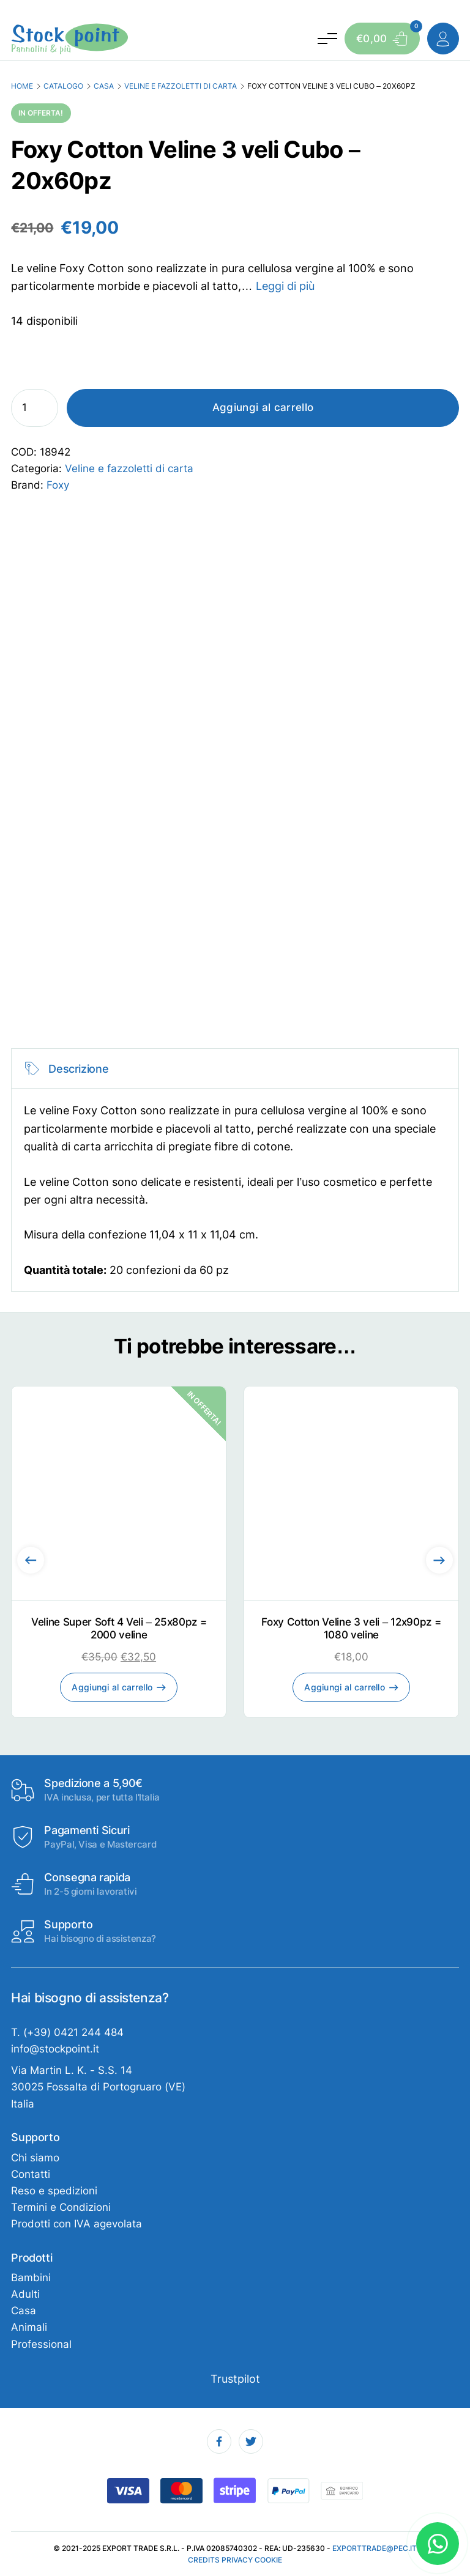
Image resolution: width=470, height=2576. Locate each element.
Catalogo (63, 86)
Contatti (30, 2174)
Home (22, 86)
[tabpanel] (234, 1170)
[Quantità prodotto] (34, 407)
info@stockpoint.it (55, 2049)
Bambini (31, 2277)
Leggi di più (285, 285)
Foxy (58, 485)
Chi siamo (35, 2158)
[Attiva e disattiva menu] (327, 38)
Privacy (237, 2559)
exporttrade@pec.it (374, 2548)
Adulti (25, 2294)
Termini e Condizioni (61, 2207)
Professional (41, 2344)
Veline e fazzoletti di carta (180, 86)
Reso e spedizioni (54, 2191)
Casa (104, 86)
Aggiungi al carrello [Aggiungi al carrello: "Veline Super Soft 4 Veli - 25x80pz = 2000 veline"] (112, 1687)
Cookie (268, 2559)
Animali (29, 2327)
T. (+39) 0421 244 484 (67, 2032)
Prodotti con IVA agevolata (76, 2224)
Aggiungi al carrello (263, 407)
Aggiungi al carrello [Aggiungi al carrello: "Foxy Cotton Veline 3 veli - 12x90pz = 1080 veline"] (344, 1687)
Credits (204, 2559)
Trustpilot (235, 2378)
